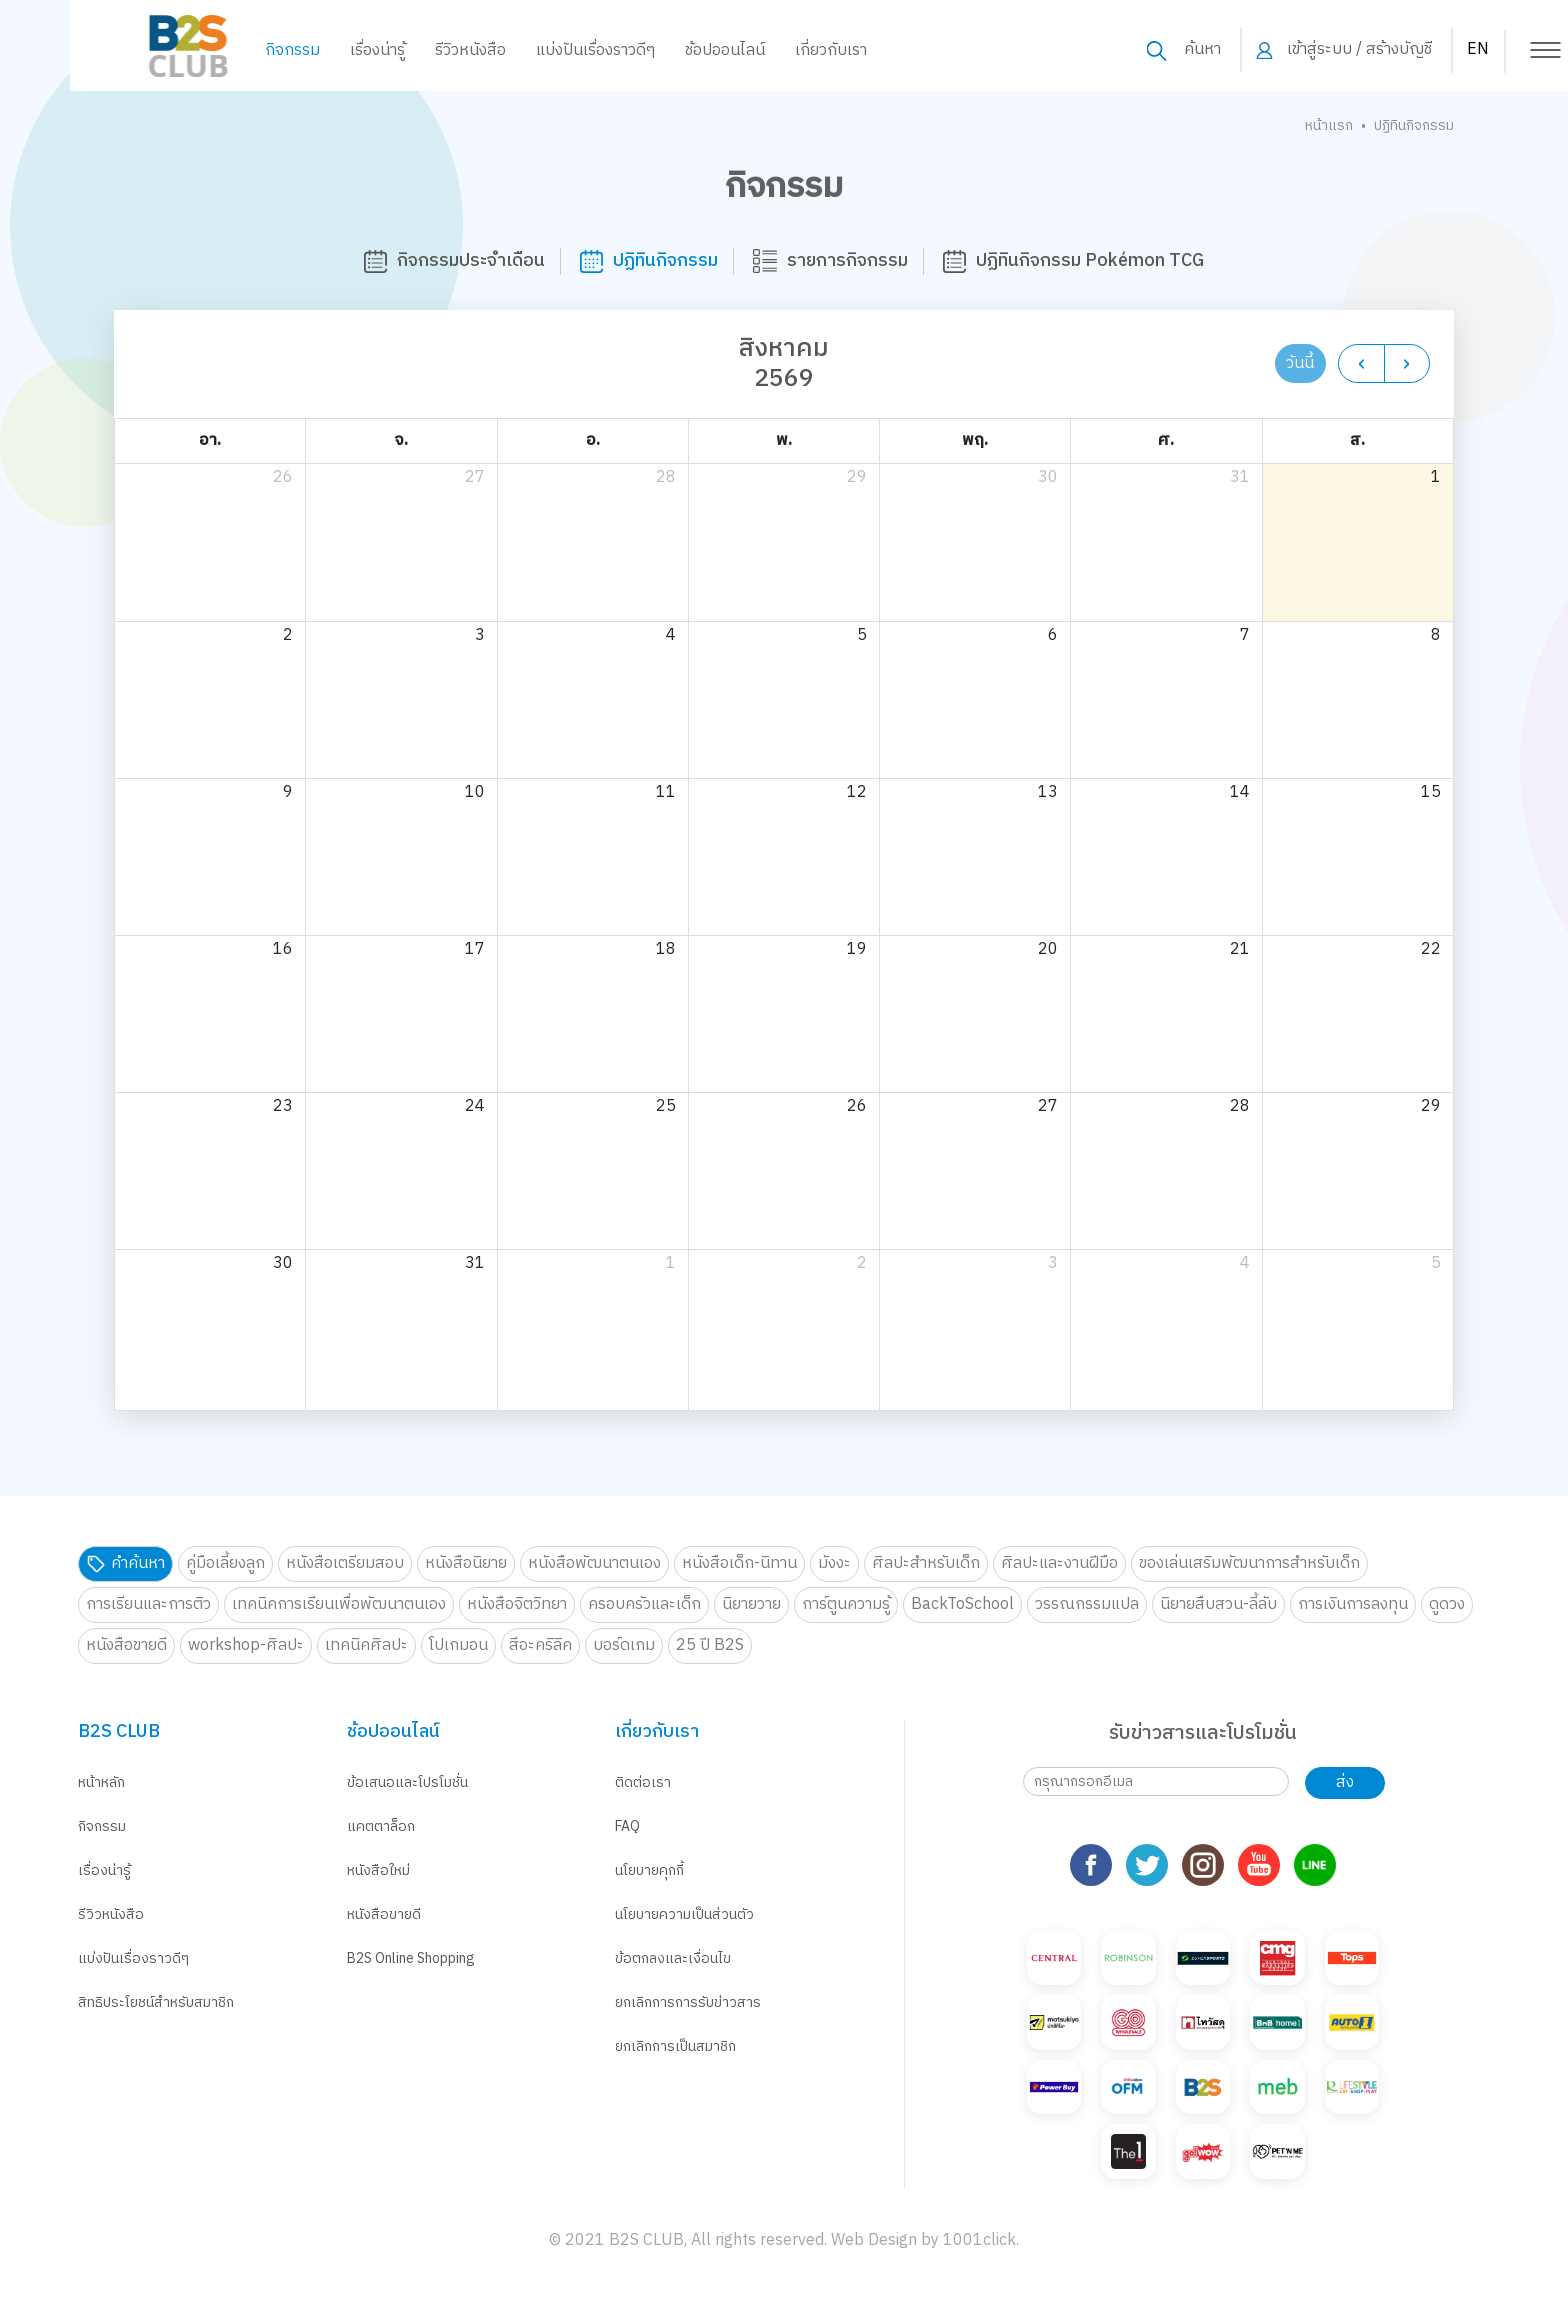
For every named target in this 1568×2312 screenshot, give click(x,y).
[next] (1407, 363)
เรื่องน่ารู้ (307, 50)
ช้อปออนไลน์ (655, 50)
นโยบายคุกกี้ (649, 1870)
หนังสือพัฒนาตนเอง (594, 1563)
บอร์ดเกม (624, 1645)
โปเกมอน (458, 1645)
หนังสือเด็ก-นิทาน (739, 1563)
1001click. (981, 2185)
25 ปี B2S (710, 1645)
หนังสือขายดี (126, 1645)
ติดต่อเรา (643, 1782)
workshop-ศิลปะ (246, 1645)
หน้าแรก (1329, 125)
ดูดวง (1447, 1604)
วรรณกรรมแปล (1087, 1604)
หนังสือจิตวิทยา (517, 1604)
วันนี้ (1300, 363)
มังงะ (834, 1563)
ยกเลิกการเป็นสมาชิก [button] (675, 2046)
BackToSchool (962, 1604)
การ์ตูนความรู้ (846, 1604)
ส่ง (1345, 1782)
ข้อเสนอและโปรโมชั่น (407, 1782)
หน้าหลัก (101, 1782)
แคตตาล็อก (381, 1826)
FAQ (627, 1826)
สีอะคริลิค (540, 1645)
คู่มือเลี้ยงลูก (225, 1563)
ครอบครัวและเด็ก (644, 1604)
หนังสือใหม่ (378, 1870)
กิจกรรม (222, 50)
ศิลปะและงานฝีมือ (1059, 1563)
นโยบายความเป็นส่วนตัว (684, 1914)
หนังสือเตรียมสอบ (345, 1563)
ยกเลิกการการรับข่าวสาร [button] (688, 2002)
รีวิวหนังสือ (400, 50)
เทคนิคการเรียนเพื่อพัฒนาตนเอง (339, 1604)
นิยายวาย (751, 1604)
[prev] (1361, 363)
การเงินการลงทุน (1353, 1604)
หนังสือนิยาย (466, 1563)
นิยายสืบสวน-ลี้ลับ (1218, 1604)
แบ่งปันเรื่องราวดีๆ (525, 50)
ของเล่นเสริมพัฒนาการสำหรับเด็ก (1249, 1563)
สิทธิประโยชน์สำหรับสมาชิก (156, 2002)
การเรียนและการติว (148, 1604)
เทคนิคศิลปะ (366, 1645)
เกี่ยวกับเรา (761, 50)
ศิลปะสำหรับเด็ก (926, 1563)
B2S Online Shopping (411, 1958)
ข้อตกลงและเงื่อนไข (673, 1958)
